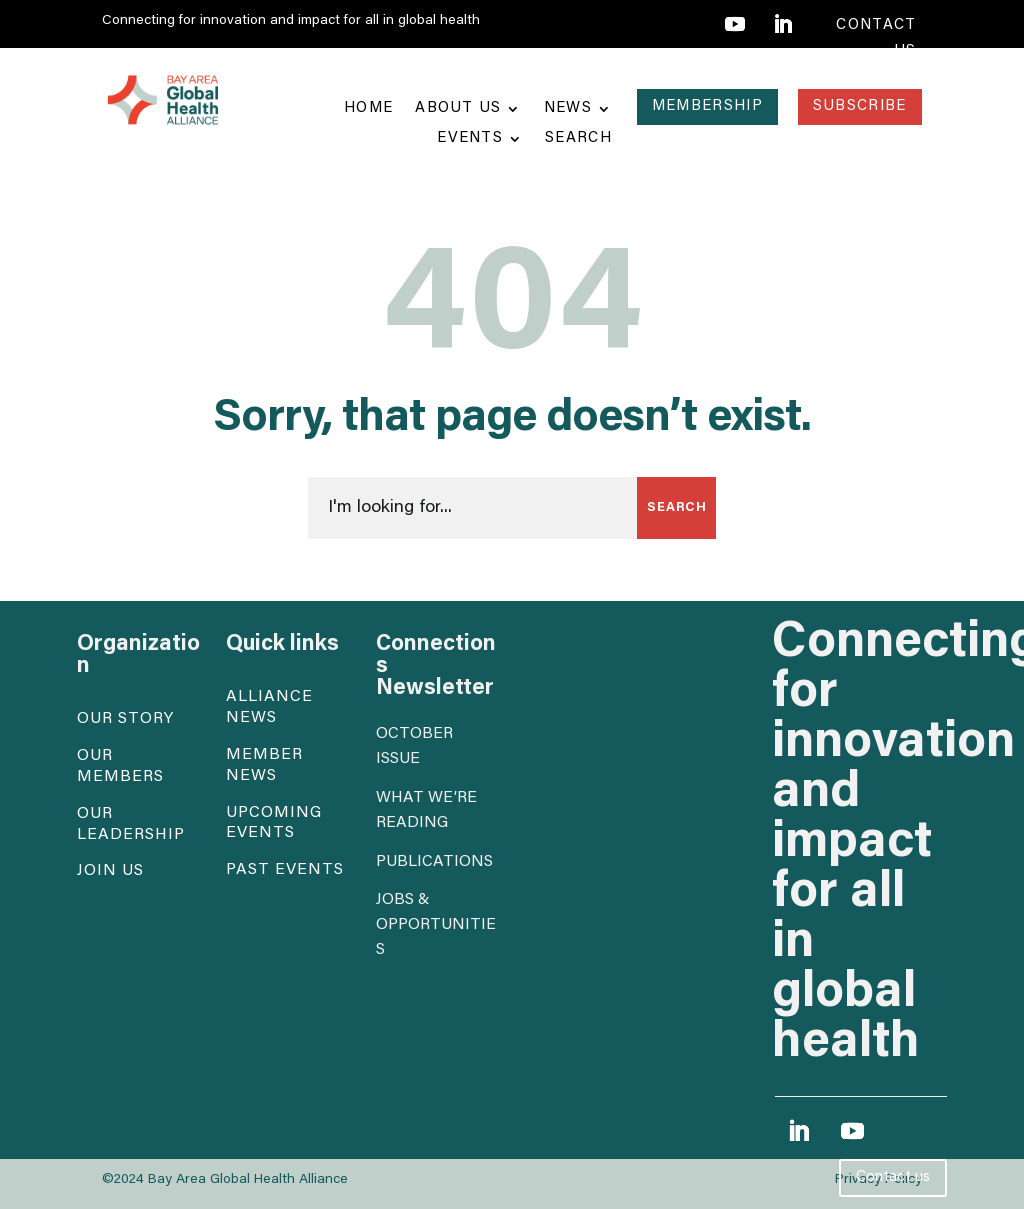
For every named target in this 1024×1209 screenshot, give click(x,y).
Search (578, 139)
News (568, 109)
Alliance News (269, 707)
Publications (434, 862)
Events (470, 139)
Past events (285, 870)
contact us (876, 38)
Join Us (110, 871)
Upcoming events (274, 823)
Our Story (125, 719)
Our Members (120, 766)
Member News (264, 765)
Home (368, 109)
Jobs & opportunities (436, 925)
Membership (707, 106)
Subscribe (860, 106)
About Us (458, 109)
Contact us (893, 1177)
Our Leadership (131, 824)
